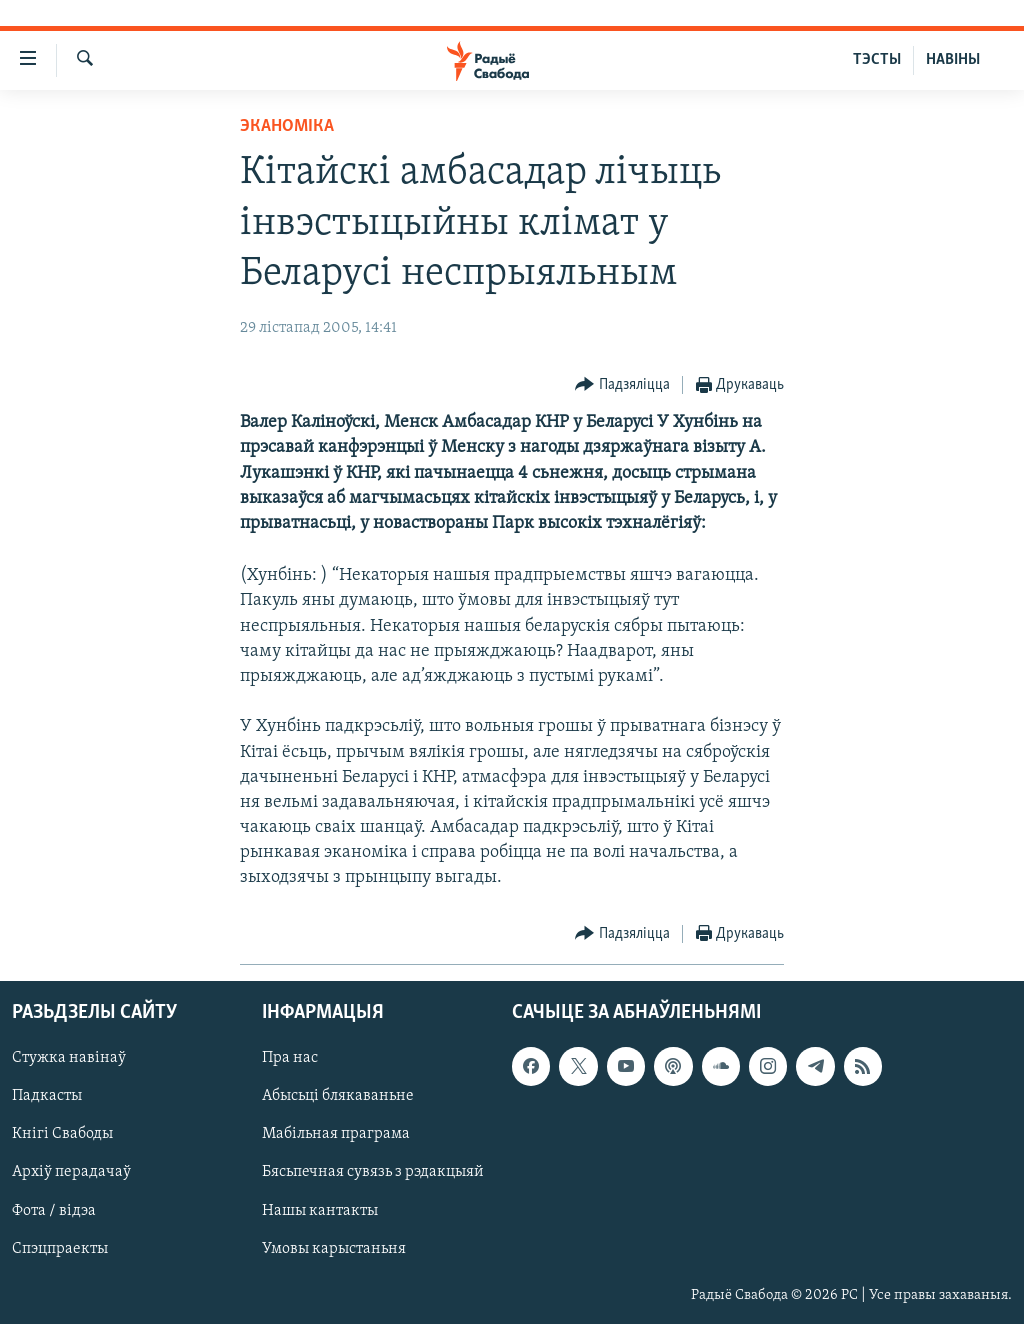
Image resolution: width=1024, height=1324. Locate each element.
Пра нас (290, 1058)
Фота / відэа (54, 1210)
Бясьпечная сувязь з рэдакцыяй (373, 1172)
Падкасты (47, 1096)
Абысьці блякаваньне (338, 1096)
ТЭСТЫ (877, 60)
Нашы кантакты (320, 1210)
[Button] (622, 385)
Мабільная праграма (336, 1134)
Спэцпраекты (60, 1248)
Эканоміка (287, 126)
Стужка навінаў (69, 1058)
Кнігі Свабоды (62, 1134)
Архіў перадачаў (71, 1172)
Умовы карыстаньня (334, 1248)
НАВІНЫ (953, 60)
